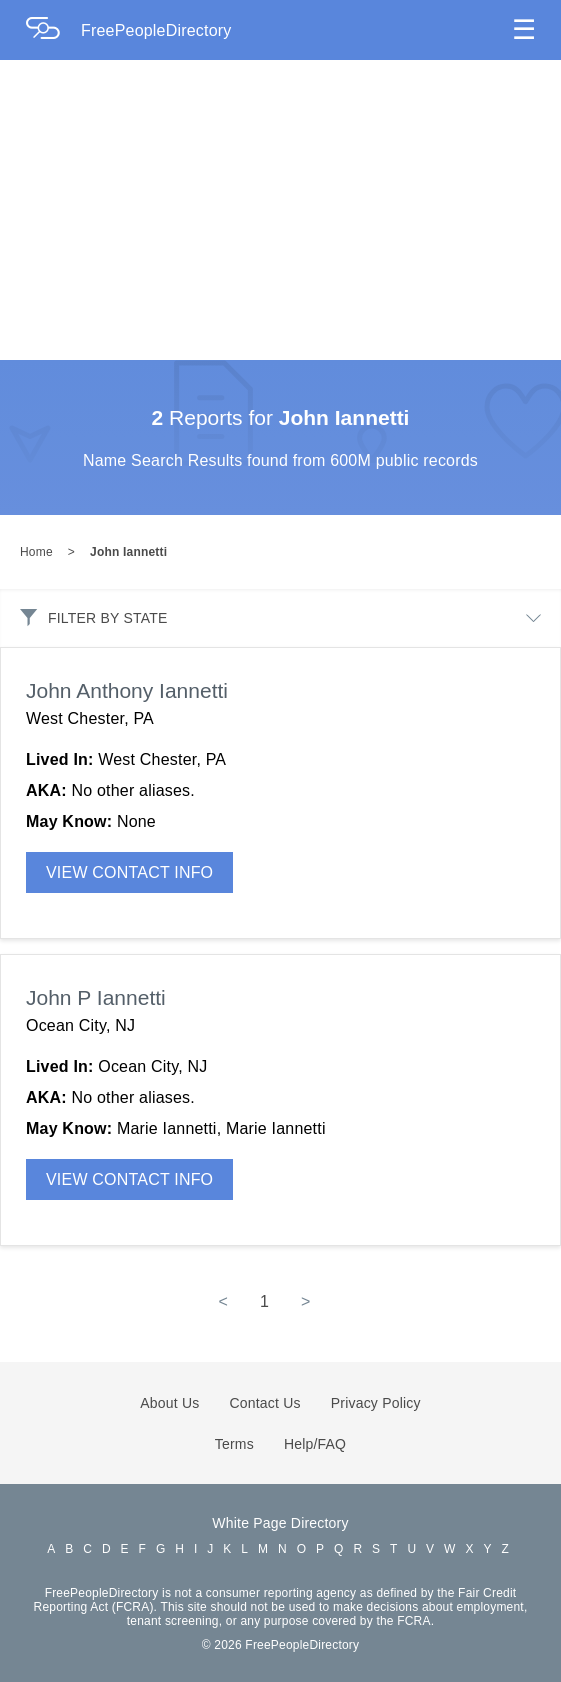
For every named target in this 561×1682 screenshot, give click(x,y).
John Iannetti (128, 552)
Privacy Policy (376, 1403)
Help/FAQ (315, 1444)
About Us (169, 1403)
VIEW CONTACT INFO (129, 872)
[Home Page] (53, 30)
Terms (234, 1444)
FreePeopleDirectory (156, 30)
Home (36, 552)
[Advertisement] (280, 210)
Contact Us (265, 1403)
